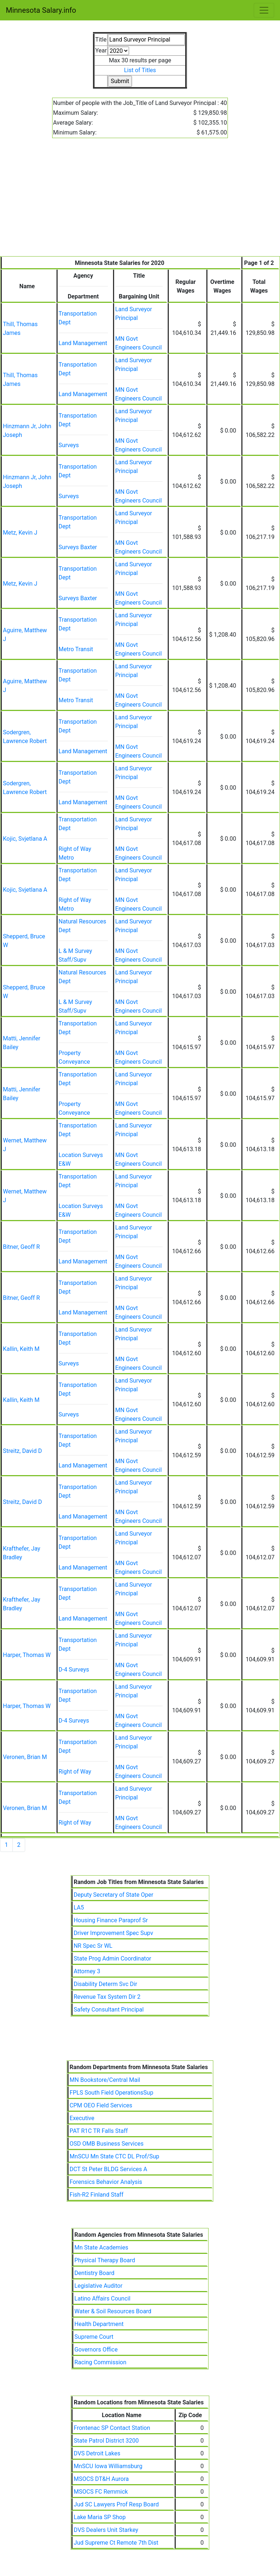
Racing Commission (100, 2362)
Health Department (99, 2324)
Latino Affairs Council (102, 2298)
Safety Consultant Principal (109, 2009)
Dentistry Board (94, 2273)
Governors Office (96, 2349)
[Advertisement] (140, 202)
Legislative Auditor (98, 2285)
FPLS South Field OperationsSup (111, 2092)
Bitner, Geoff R (21, 1246)
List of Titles (140, 70)
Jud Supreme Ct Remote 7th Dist (116, 2542)
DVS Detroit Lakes (97, 2453)
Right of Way (75, 1771)
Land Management (83, 343)
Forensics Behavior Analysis (106, 2181)
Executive (82, 2118)
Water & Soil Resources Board (112, 2311)
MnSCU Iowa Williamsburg (108, 2466)
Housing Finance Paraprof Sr (111, 1920)
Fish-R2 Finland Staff (97, 2194)
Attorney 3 (87, 1971)
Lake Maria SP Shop (99, 2517)
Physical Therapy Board (104, 2260)
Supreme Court (93, 2336)
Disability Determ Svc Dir (105, 1984)
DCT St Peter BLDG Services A (108, 2169)
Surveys (69, 445)
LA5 (79, 1907)
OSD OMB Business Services (107, 2143)
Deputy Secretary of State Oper (113, 1894)
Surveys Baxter (78, 547)
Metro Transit (76, 649)
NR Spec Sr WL (93, 1945)
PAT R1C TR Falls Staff (99, 2130)
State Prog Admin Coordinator (112, 1958)
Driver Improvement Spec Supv (113, 1933)
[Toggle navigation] (264, 10)
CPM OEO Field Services (101, 2105)
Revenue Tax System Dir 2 (107, 1996)
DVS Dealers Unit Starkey (106, 2529)
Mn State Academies (101, 2247)
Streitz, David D (22, 1450)
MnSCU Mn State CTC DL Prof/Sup (114, 2156)
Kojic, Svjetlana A (25, 838)
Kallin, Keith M (21, 1348)
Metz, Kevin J (20, 532)
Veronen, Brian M (25, 1757)
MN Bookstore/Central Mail (105, 2079)
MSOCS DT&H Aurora (101, 2478)
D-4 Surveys (74, 1669)
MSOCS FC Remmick (101, 2491)
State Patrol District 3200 (106, 2440)
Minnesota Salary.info (41, 10)
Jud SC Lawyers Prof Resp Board (116, 2504)
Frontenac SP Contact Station (112, 2427)
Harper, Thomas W (27, 1654)
